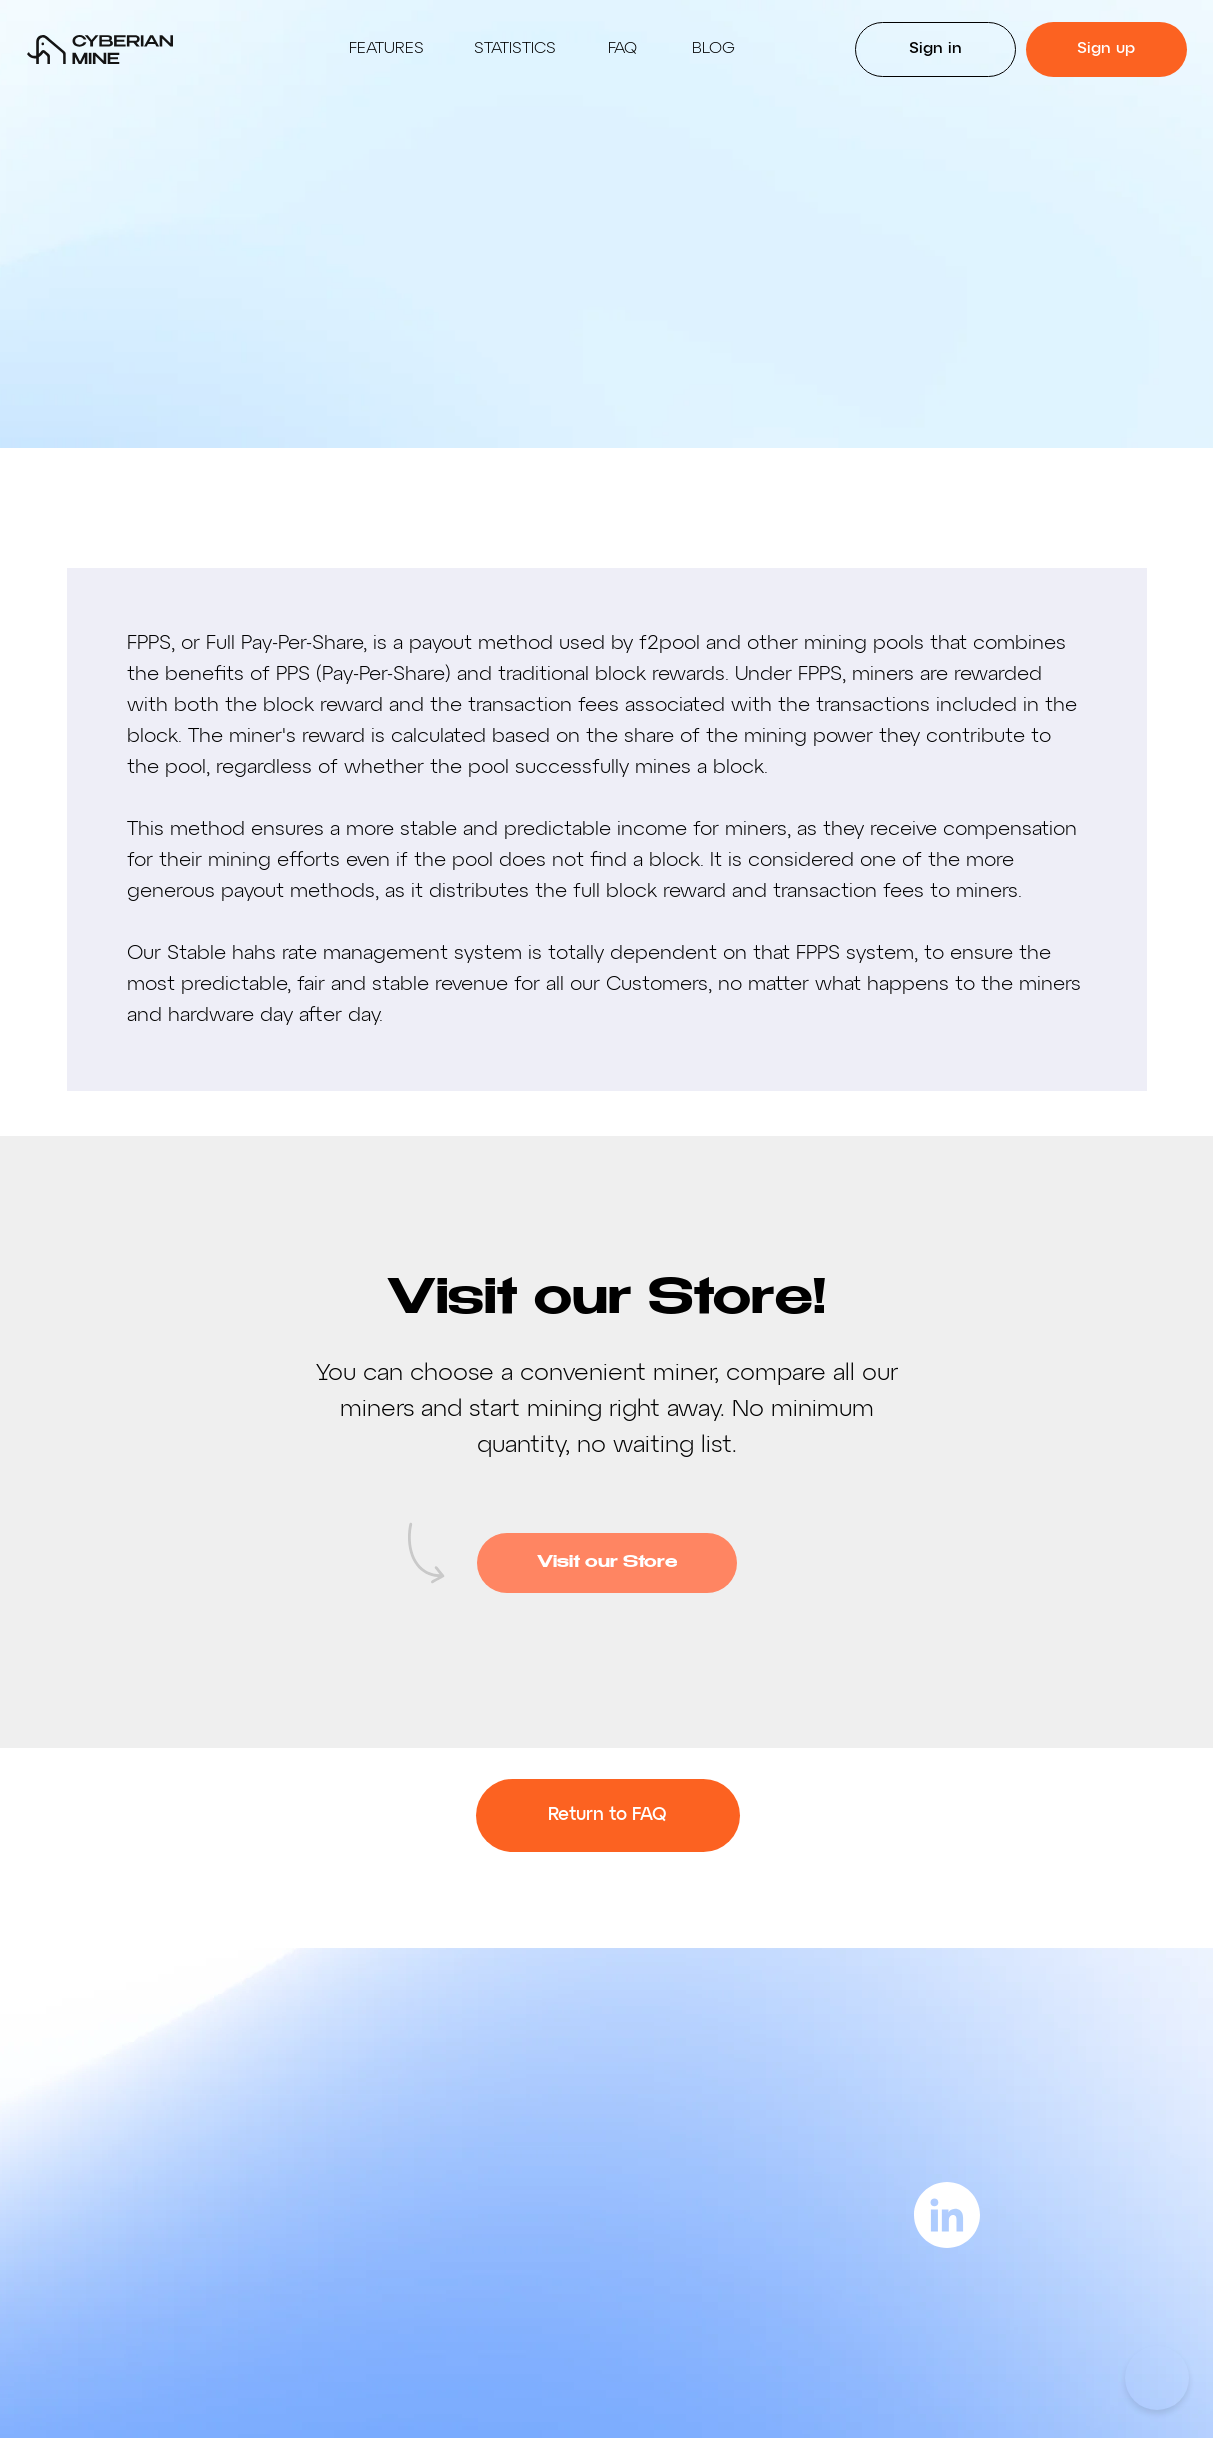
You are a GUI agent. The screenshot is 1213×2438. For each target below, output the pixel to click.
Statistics (515, 49)
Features (386, 49)
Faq (622, 49)
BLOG (713, 49)
